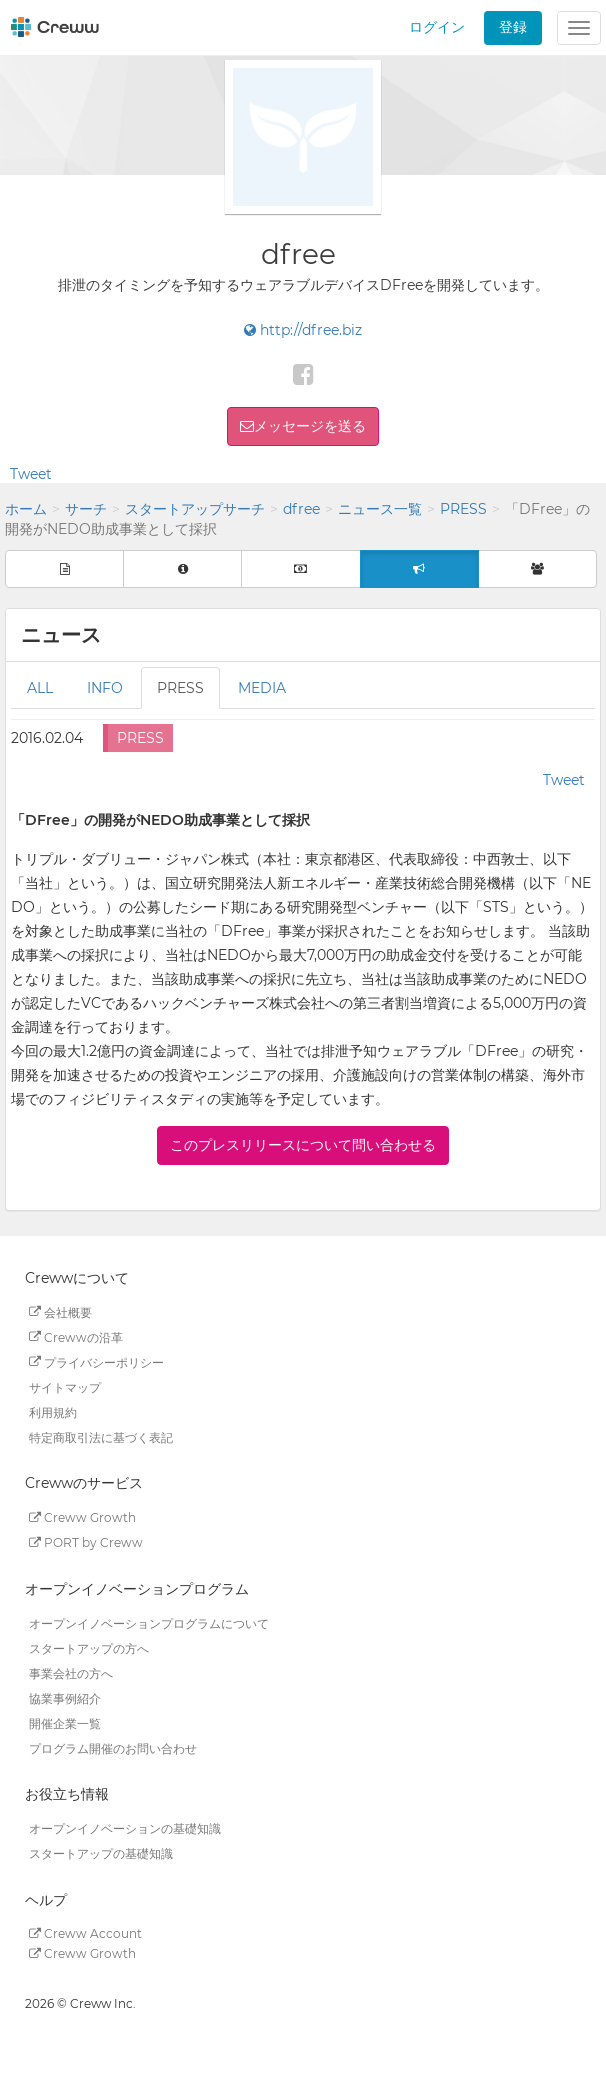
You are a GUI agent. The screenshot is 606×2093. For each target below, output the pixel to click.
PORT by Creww (86, 1542)
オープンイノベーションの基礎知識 (125, 1828)
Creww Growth (82, 1517)
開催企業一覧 (65, 1722)
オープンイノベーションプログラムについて (149, 1622)
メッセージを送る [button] (310, 426)
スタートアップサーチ (195, 509)
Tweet (31, 474)
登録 (513, 27)
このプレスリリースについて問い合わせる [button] (303, 1145)
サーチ (86, 509)
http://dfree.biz (303, 330)
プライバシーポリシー (96, 1361)
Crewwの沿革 (76, 1336)
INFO (105, 688)
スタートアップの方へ (89, 1647)
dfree (301, 509)
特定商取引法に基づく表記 (101, 1436)
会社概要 (60, 1311)
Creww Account (85, 1933)
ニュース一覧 (380, 509)
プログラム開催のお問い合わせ (113, 1747)
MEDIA (262, 688)
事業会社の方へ (71, 1672)
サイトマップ (65, 1386)
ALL (40, 688)
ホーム (26, 509)
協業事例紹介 (65, 1697)
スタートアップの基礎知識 (101, 1853)
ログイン (437, 27)
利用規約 (53, 1411)
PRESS (463, 509)
